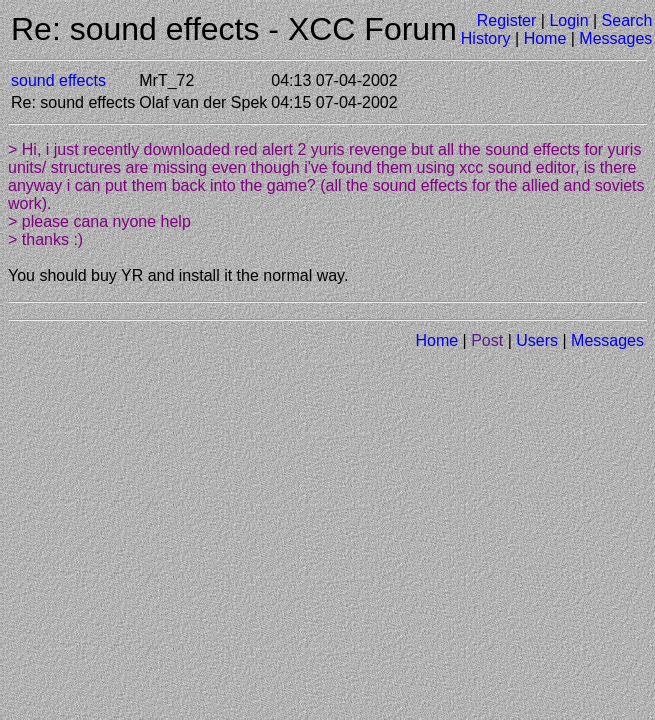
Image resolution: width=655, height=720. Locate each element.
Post (487, 340)
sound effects (58, 80)
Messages (615, 38)
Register (507, 20)
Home (545, 38)
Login (568, 20)
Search (627, 20)
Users (537, 340)
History (486, 38)
